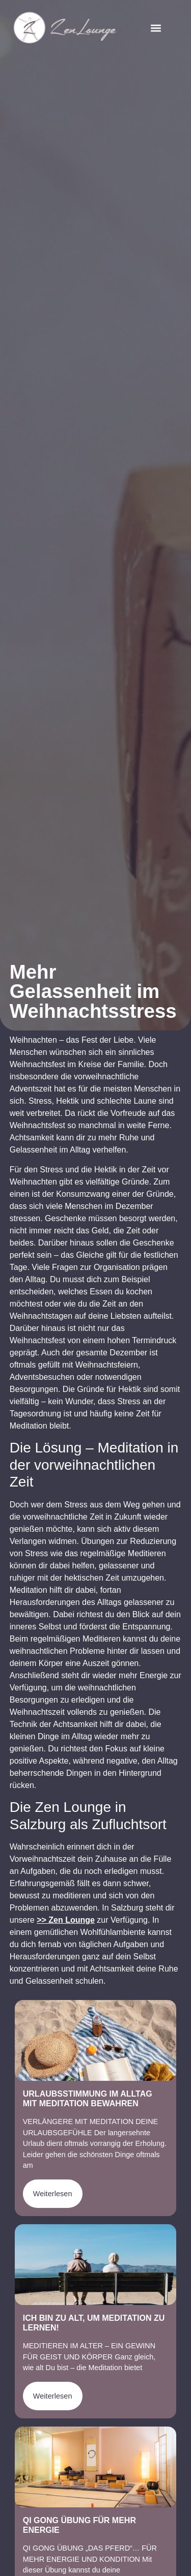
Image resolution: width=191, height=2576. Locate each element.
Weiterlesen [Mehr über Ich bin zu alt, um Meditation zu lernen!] (52, 2396)
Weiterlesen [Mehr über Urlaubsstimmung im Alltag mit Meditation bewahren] (52, 2194)
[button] (155, 28)
